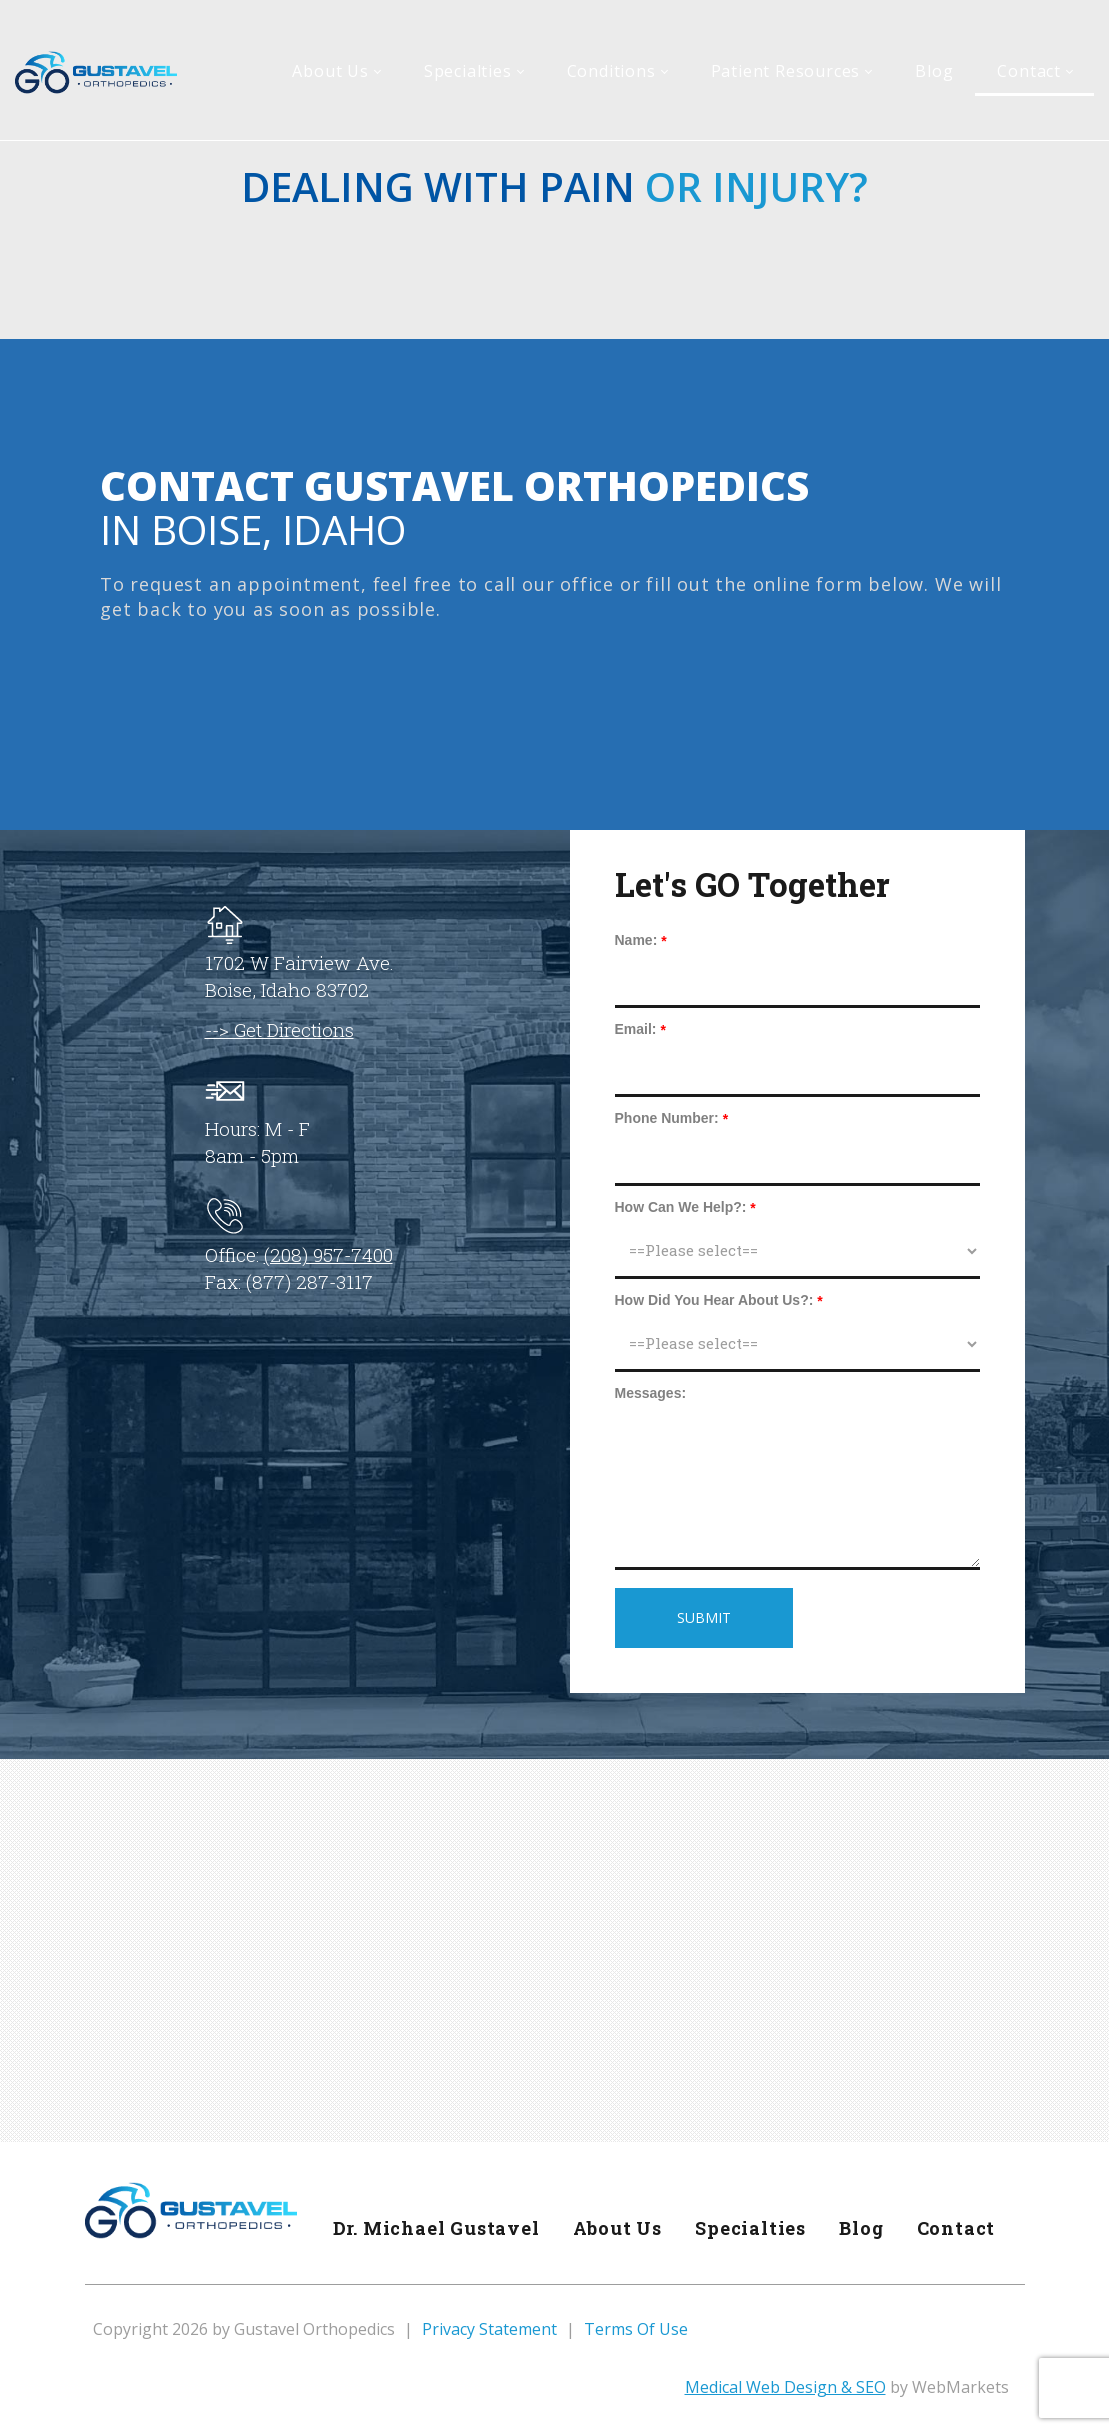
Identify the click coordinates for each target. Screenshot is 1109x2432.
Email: (636, 1029)
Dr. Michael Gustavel (432, 2228)
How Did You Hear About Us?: (714, 1300)
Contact (955, 2228)
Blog (860, 2228)
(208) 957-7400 (328, 1254)
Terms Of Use (636, 2329)
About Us (614, 2228)
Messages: (651, 1393)
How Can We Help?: (681, 1207)
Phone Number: (667, 1118)
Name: (636, 940)
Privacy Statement (489, 2329)
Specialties (748, 2228)
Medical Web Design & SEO (785, 2387)
